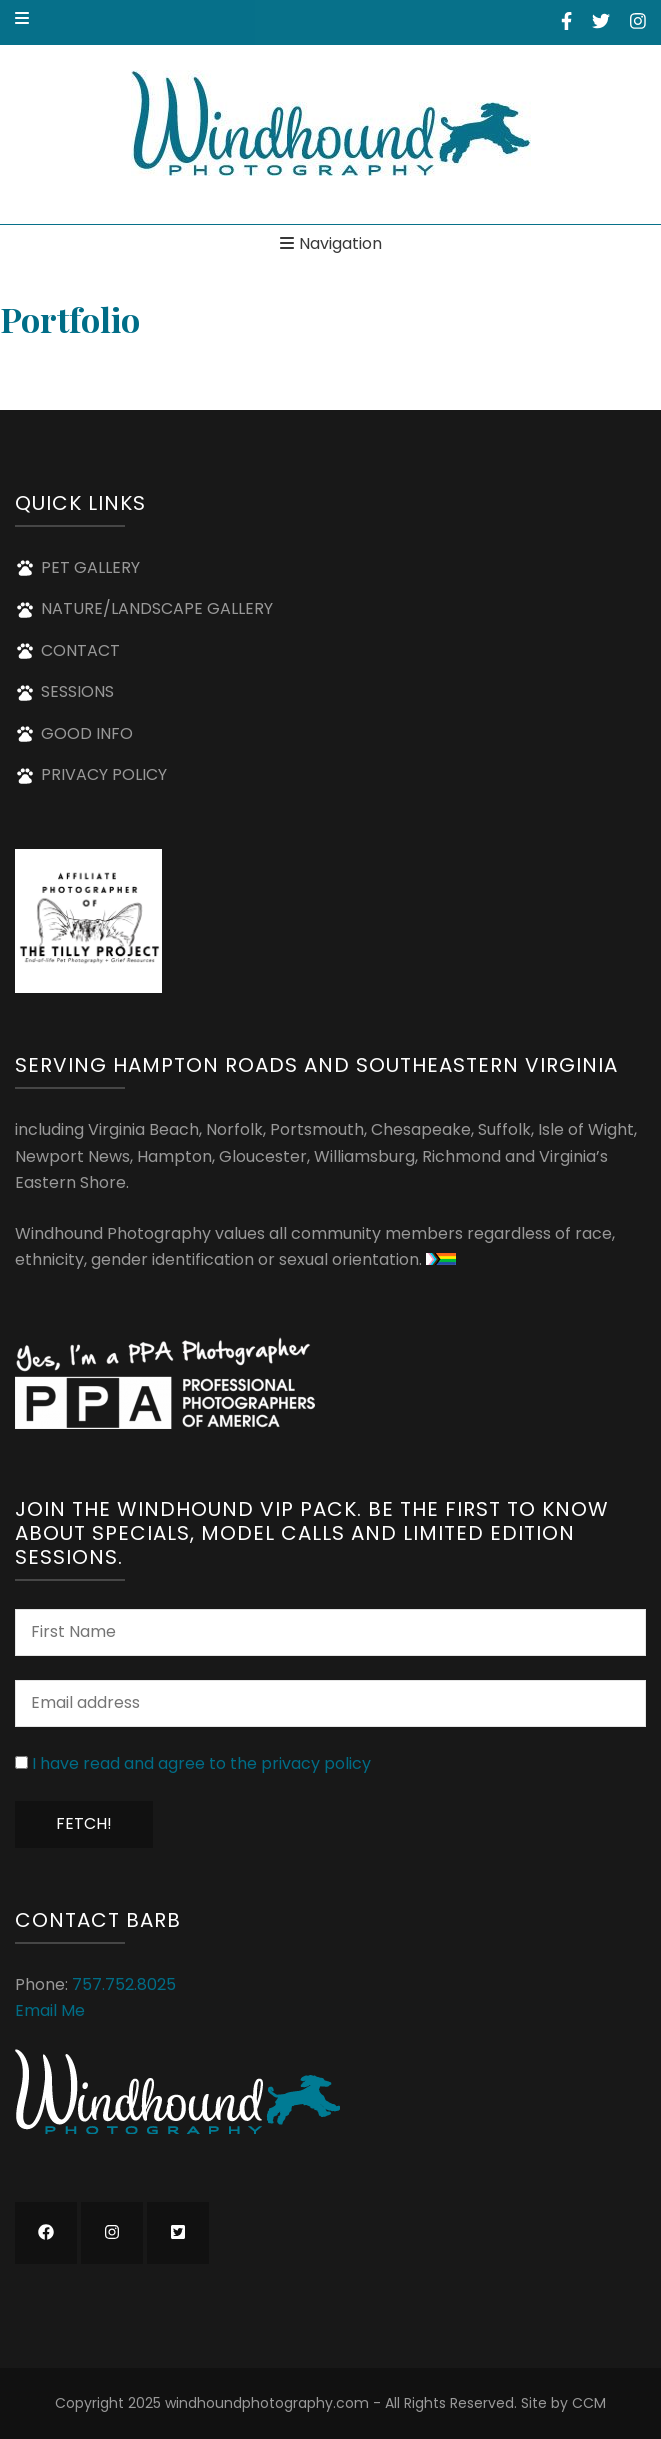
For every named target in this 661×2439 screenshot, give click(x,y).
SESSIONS (77, 691)
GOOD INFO (87, 733)
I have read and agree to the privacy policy (201, 1763)
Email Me (50, 2010)
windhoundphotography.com (267, 2403)
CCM (589, 2403)
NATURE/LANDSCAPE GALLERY (157, 608)
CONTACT (80, 650)
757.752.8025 (124, 1984)
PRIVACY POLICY (104, 774)
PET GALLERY (90, 567)
